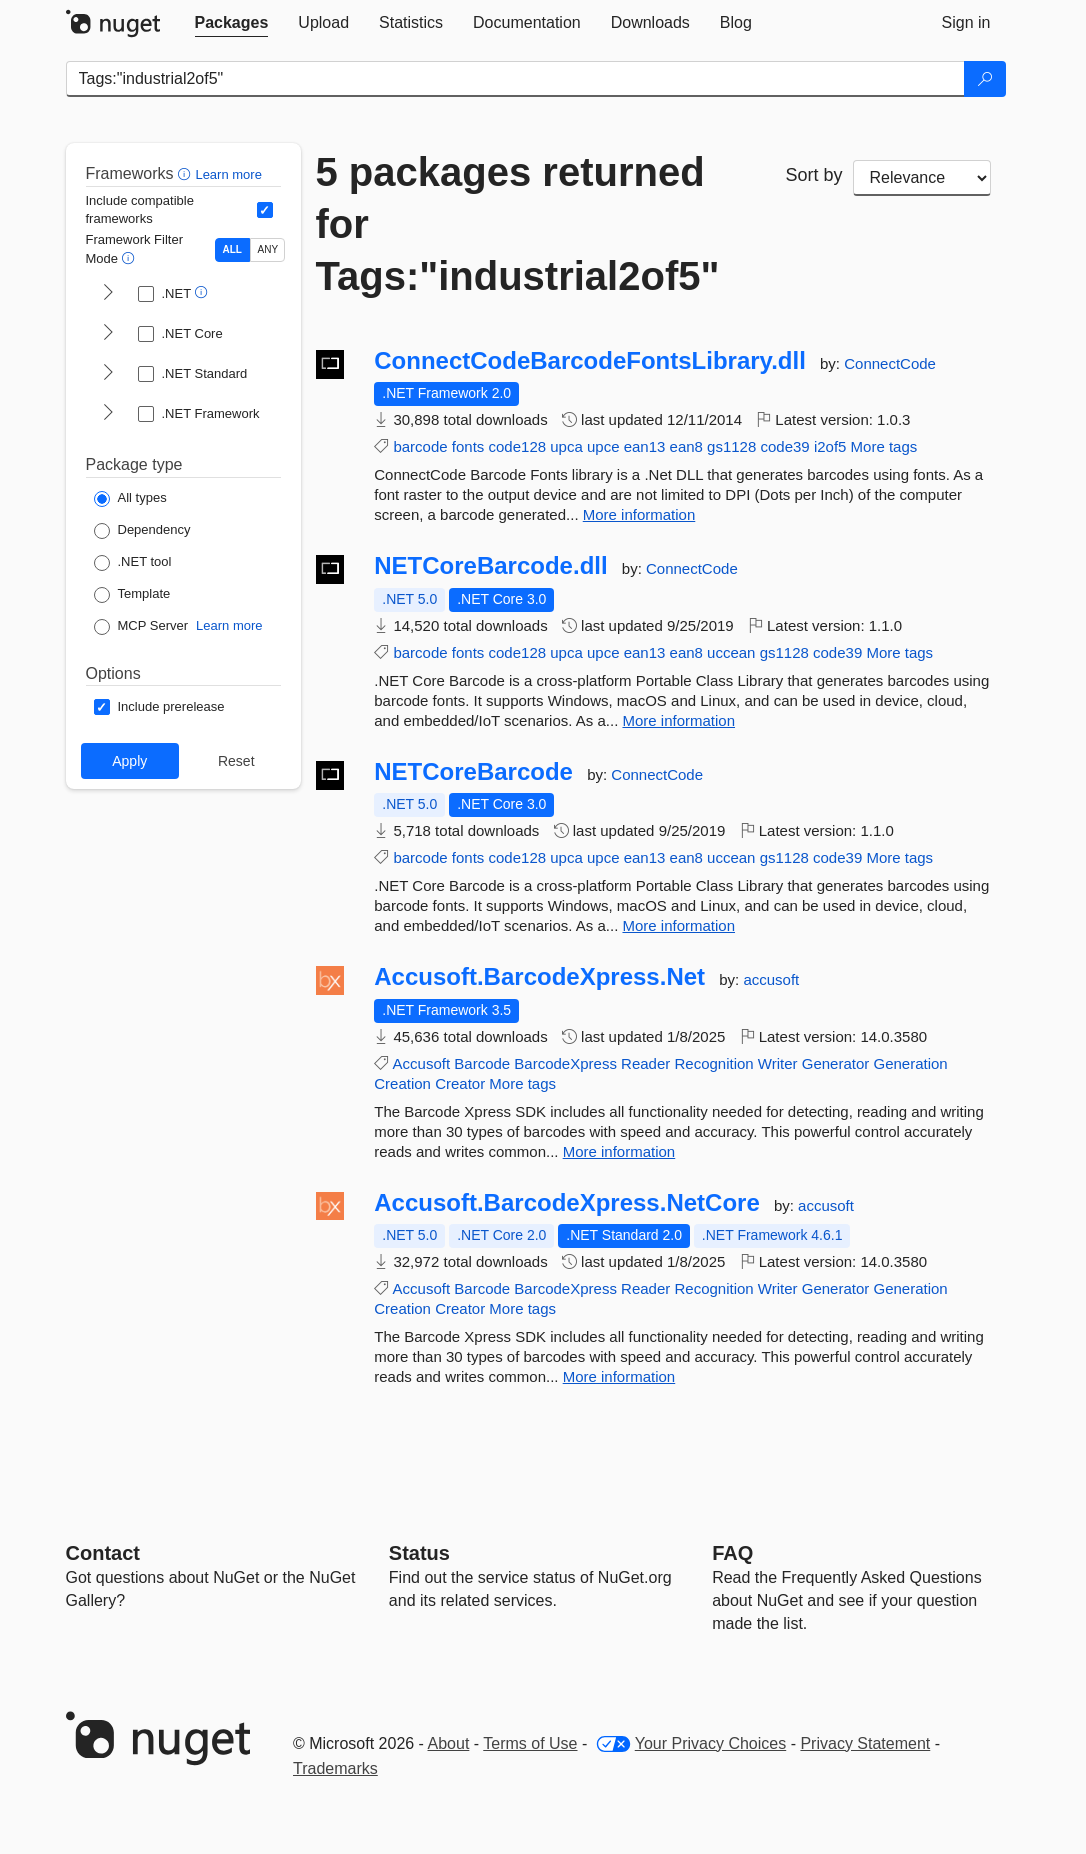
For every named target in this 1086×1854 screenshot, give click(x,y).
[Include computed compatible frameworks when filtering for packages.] (265, 210)
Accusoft (422, 1063)
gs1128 (731, 446)
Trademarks (335, 1768)
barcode (420, 446)
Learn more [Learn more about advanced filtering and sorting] (228, 174)
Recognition (713, 1063)
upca (566, 446)
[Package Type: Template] (132, 595)
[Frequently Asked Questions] (732, 1553)
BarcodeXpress (565, 1063)
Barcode (482, 1063)
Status (419, 1553)
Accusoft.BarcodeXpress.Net (539, 977)
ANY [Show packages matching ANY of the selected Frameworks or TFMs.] (268, 249)
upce (603, 446)
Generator (836, 1063)
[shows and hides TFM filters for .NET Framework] (108, 414)
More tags (884, 446)
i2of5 (830, 446)
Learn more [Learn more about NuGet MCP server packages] (229, 625)
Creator (460, 1083)
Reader (645, 1063)
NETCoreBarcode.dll (490, 566)
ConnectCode (890, 363)
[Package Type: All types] (130, 499)
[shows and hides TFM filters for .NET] (108, 294)
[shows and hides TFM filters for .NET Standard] (108, 374)
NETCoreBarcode (473, 772)
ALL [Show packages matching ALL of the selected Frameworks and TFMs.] (232, 249)
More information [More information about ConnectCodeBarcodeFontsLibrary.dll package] (639, 514)
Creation (402, 1083)
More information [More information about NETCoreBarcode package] (678, 925)
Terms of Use (530, 1743)
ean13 (645, 446)
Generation (910, 1063)
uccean (731, 652)
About (449, 1743)
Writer (778, 1063)
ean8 (686, 446)
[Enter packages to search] (515, 79)
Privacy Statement (865, 1743)
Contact (103, 1553)
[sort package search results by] (922, 178)
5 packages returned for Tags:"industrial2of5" (518, 224)
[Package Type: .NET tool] (133, 563)
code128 (518, 446)
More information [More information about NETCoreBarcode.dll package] (678, 720)
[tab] (232, 23)
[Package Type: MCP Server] (141, 627)
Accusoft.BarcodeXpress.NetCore (566, 1203)
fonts (468, 446)
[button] (186, 173)
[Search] (985, 79)
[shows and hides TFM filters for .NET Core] (108, 334)
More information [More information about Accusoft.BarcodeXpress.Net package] (619, 1151)
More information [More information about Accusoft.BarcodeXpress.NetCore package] (619, 1376)
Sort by (814, 175)
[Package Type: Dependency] (142, 531)
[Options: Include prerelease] (159, 707)
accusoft (771, 979)
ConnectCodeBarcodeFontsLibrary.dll (590, 361)
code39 (784, 446)
